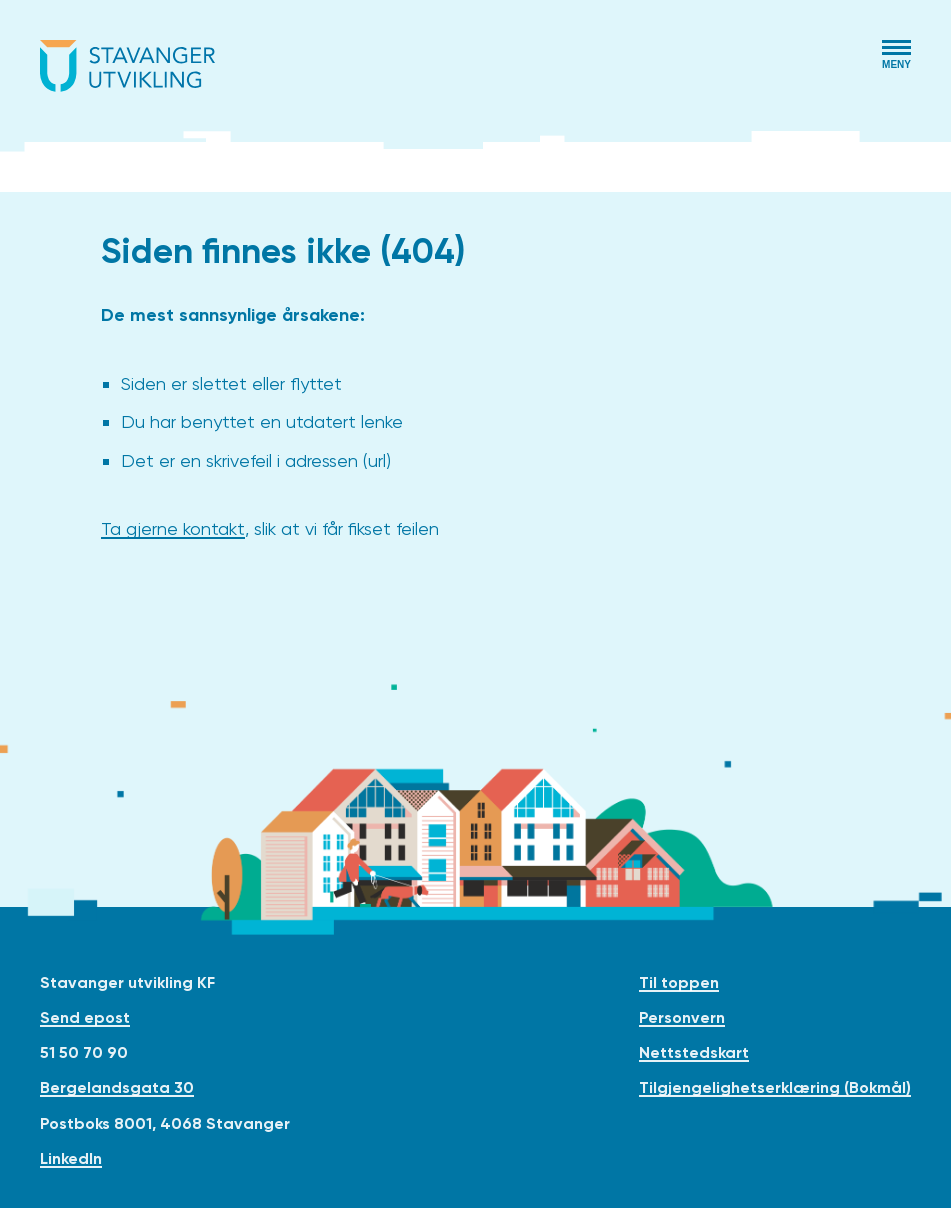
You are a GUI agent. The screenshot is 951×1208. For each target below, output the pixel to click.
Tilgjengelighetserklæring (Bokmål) (775, 1087)
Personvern (682, 1017)
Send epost (85, 1017)
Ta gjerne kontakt (173, 528)
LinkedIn (71, 1158)
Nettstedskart (694, 1052)
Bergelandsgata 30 (117, 1087)
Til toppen (679, 982)
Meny (896, 64)
